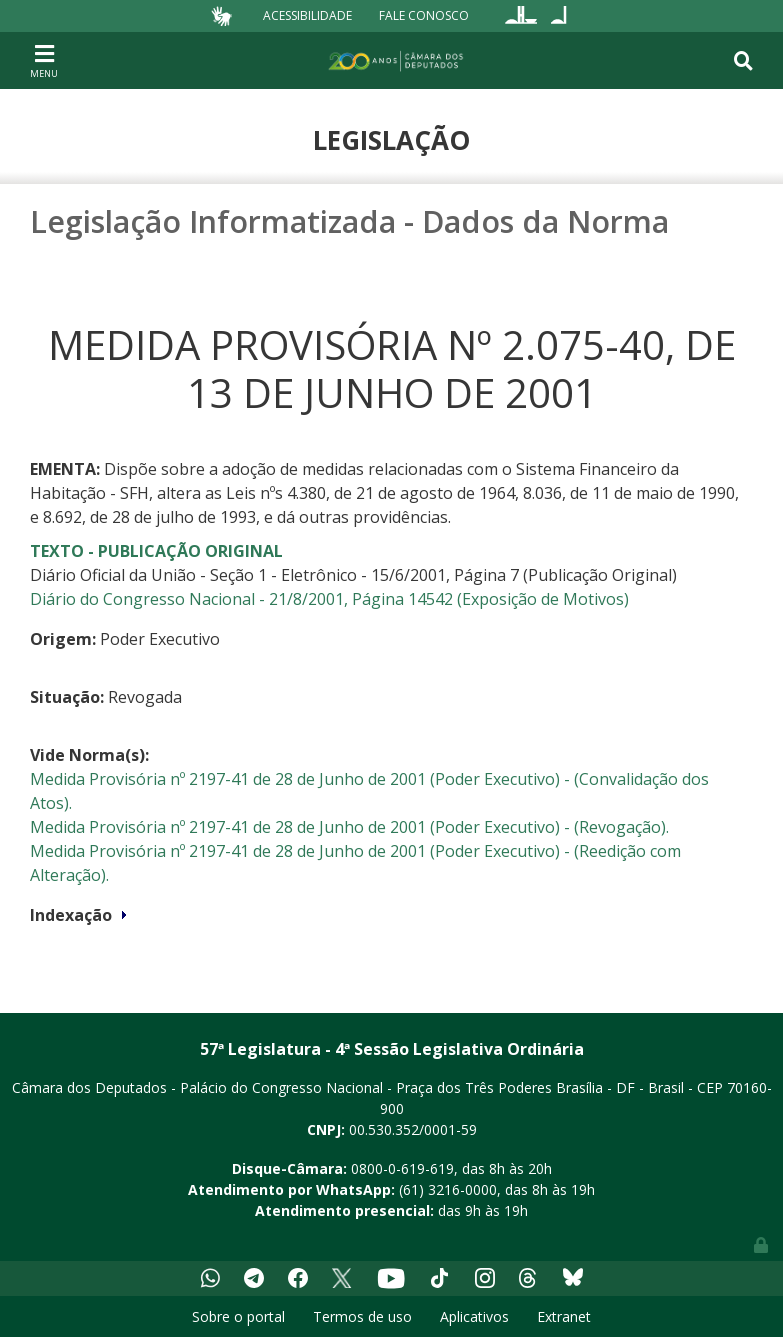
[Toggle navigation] (44, 60)
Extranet (564, 1316)
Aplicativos (474, 1316)
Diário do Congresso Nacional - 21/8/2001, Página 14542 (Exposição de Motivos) (329, 599)
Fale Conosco (424, 15)
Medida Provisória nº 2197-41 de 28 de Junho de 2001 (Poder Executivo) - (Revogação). (349, 827)
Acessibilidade (307, 15)
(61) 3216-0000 (448, 1189)
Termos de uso (362, 1316)
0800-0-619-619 (402, 1168)
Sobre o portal (238, 1316)
